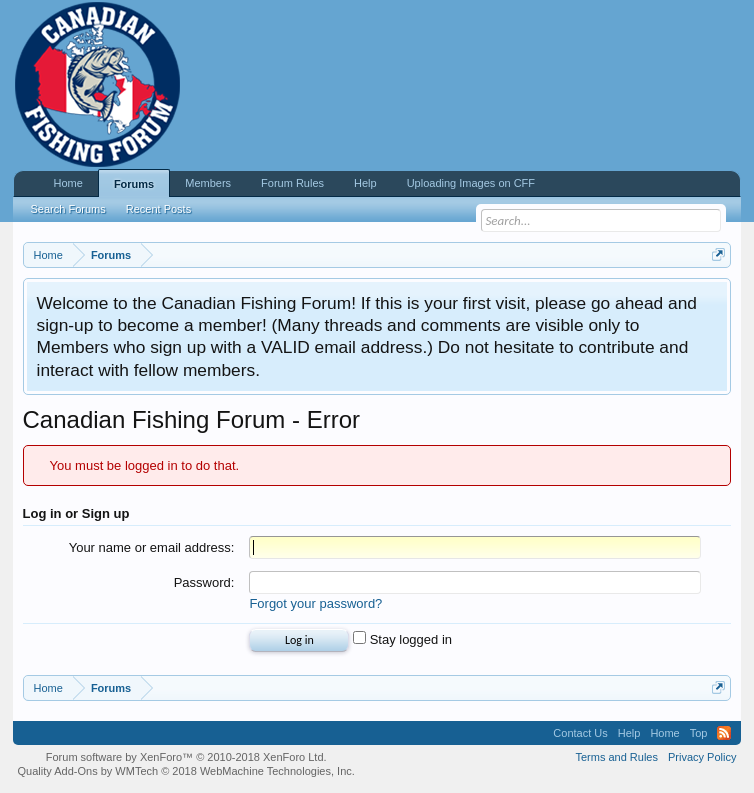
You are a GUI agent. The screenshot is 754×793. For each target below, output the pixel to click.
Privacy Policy (702, 757)
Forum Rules (292, 183)
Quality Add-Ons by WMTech (186, 771)
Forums (134, 184)
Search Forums (68, 209)
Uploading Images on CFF (471, 183)
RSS (724, 733)
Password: (204, 582)
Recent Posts (158, 209)
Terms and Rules (616, 757)
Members (208, 183)
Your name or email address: (152, 547)
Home (68, 183)
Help (365, 183)
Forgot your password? (315, 603)
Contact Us (580, 733)
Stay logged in (402, 639)
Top (699, 733)
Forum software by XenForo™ (186, 757)
